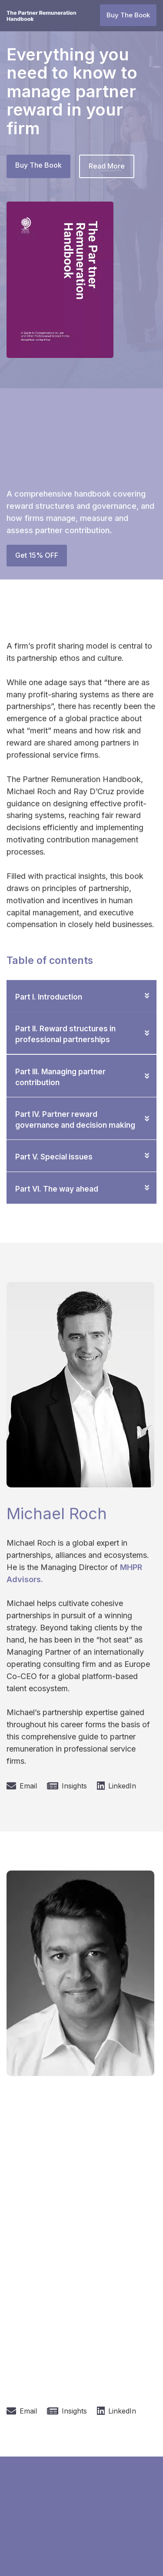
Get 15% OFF (36, 555)
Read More (107, 166)
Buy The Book (128, 15)
